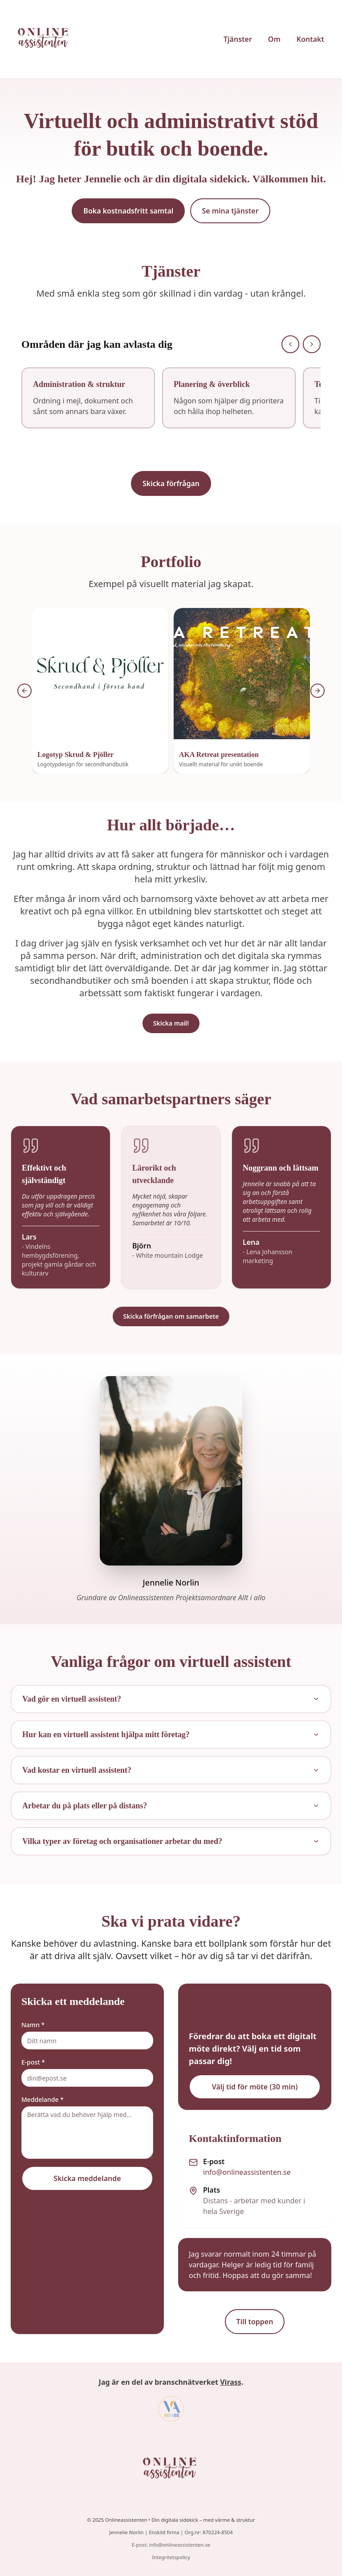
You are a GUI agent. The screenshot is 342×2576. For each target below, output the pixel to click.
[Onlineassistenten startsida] (46, 39)
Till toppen (254, 2321)
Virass (230, 2382)
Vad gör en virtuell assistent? (171, 1699)
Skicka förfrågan (171, 483)
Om (274, 39)
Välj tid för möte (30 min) (255, 2087)
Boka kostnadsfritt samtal (128, 211)
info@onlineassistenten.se (247, 2172)
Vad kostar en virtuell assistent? (171, 1770)
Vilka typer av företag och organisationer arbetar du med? (171, 1841)
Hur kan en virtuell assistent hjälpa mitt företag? (171, 1734)
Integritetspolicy (171, 2557)
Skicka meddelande (87, 2178)
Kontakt (310, 39)
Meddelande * (42, 2099)
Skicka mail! (171, 1023)
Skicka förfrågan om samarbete (171, 1316)
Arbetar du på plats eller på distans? (171, 1805)
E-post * (33, 2062)
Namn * (33, 2025)
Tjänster (238, 39)
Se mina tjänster (230, 211)
